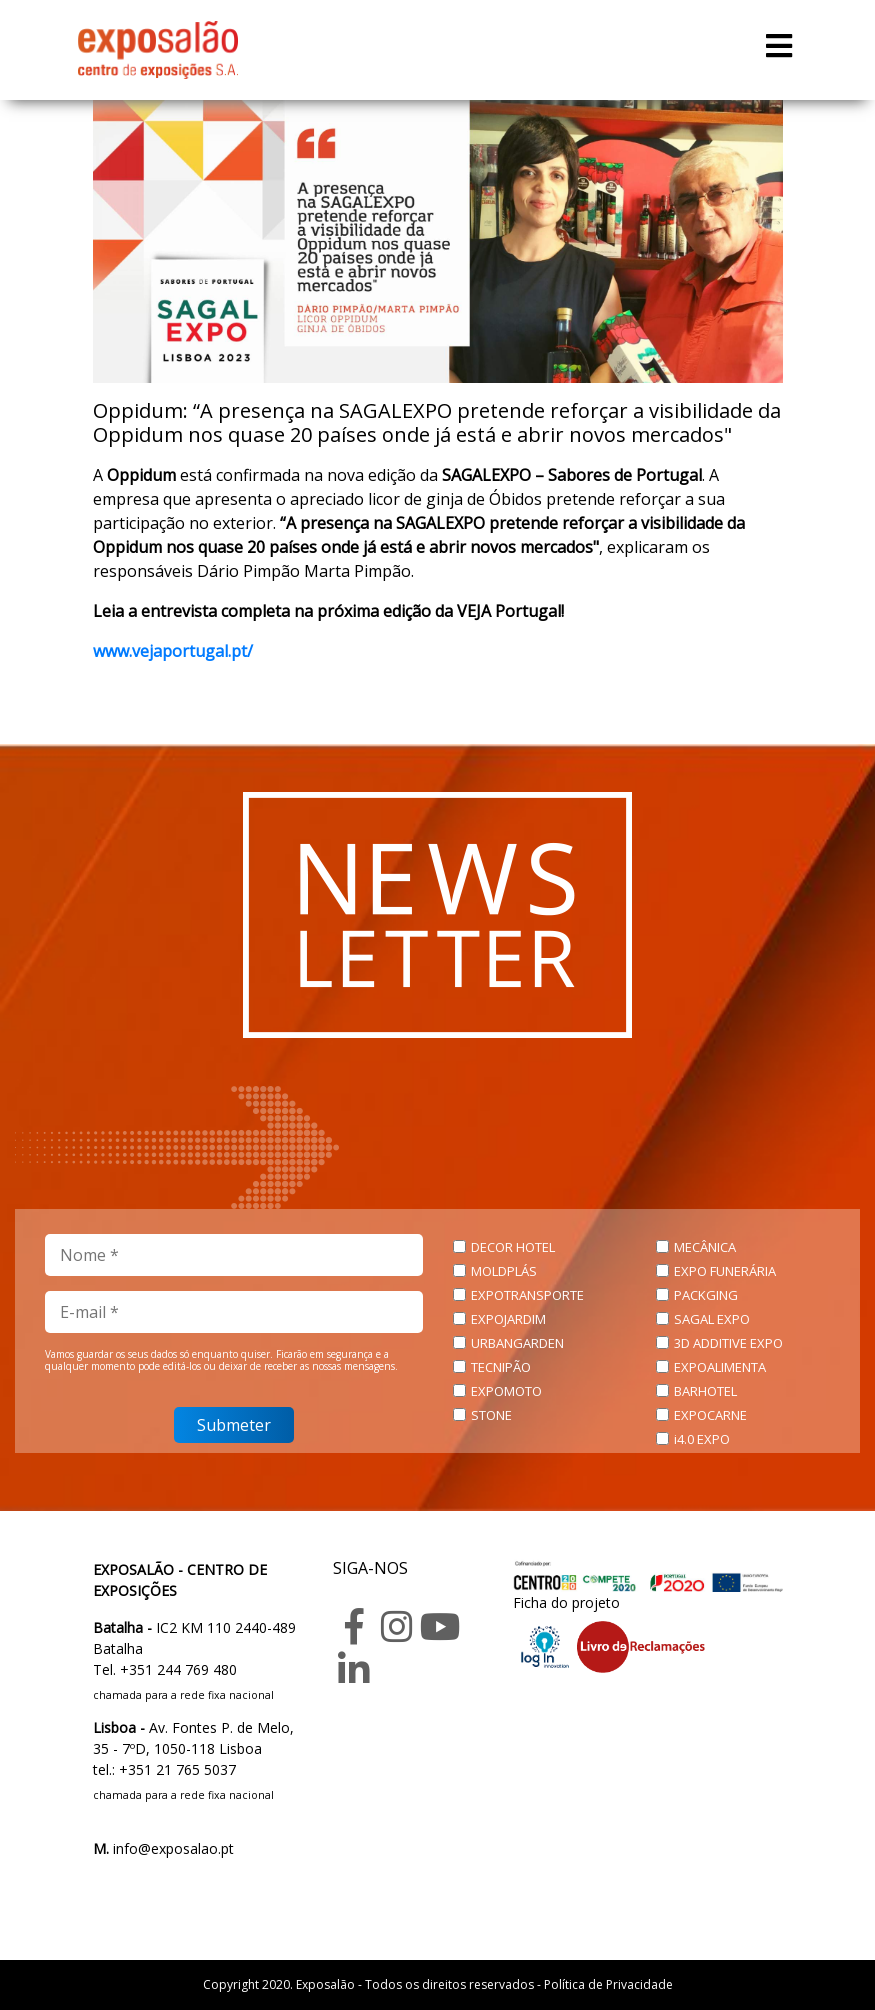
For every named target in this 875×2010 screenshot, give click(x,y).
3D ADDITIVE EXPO (728, 1343)
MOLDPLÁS (504, 1271)
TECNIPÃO (501, 1367)
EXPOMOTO (506, 1391)
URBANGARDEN (517, 1343)
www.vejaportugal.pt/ (173, 651)
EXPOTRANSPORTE (527, 1295)
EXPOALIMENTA (720, 1367)
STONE (491, 1415)
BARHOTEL (705, 1391)
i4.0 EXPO (702, 1439)
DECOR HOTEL (513, 1247)
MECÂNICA (705, 1247)
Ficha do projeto (566, 1602)
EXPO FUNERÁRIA (725, 1271)
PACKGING (706, 1295)
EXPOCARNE (710, 1415)
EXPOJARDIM (508, 1319)
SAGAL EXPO (712, 1319)
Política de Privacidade (608, 1984)
